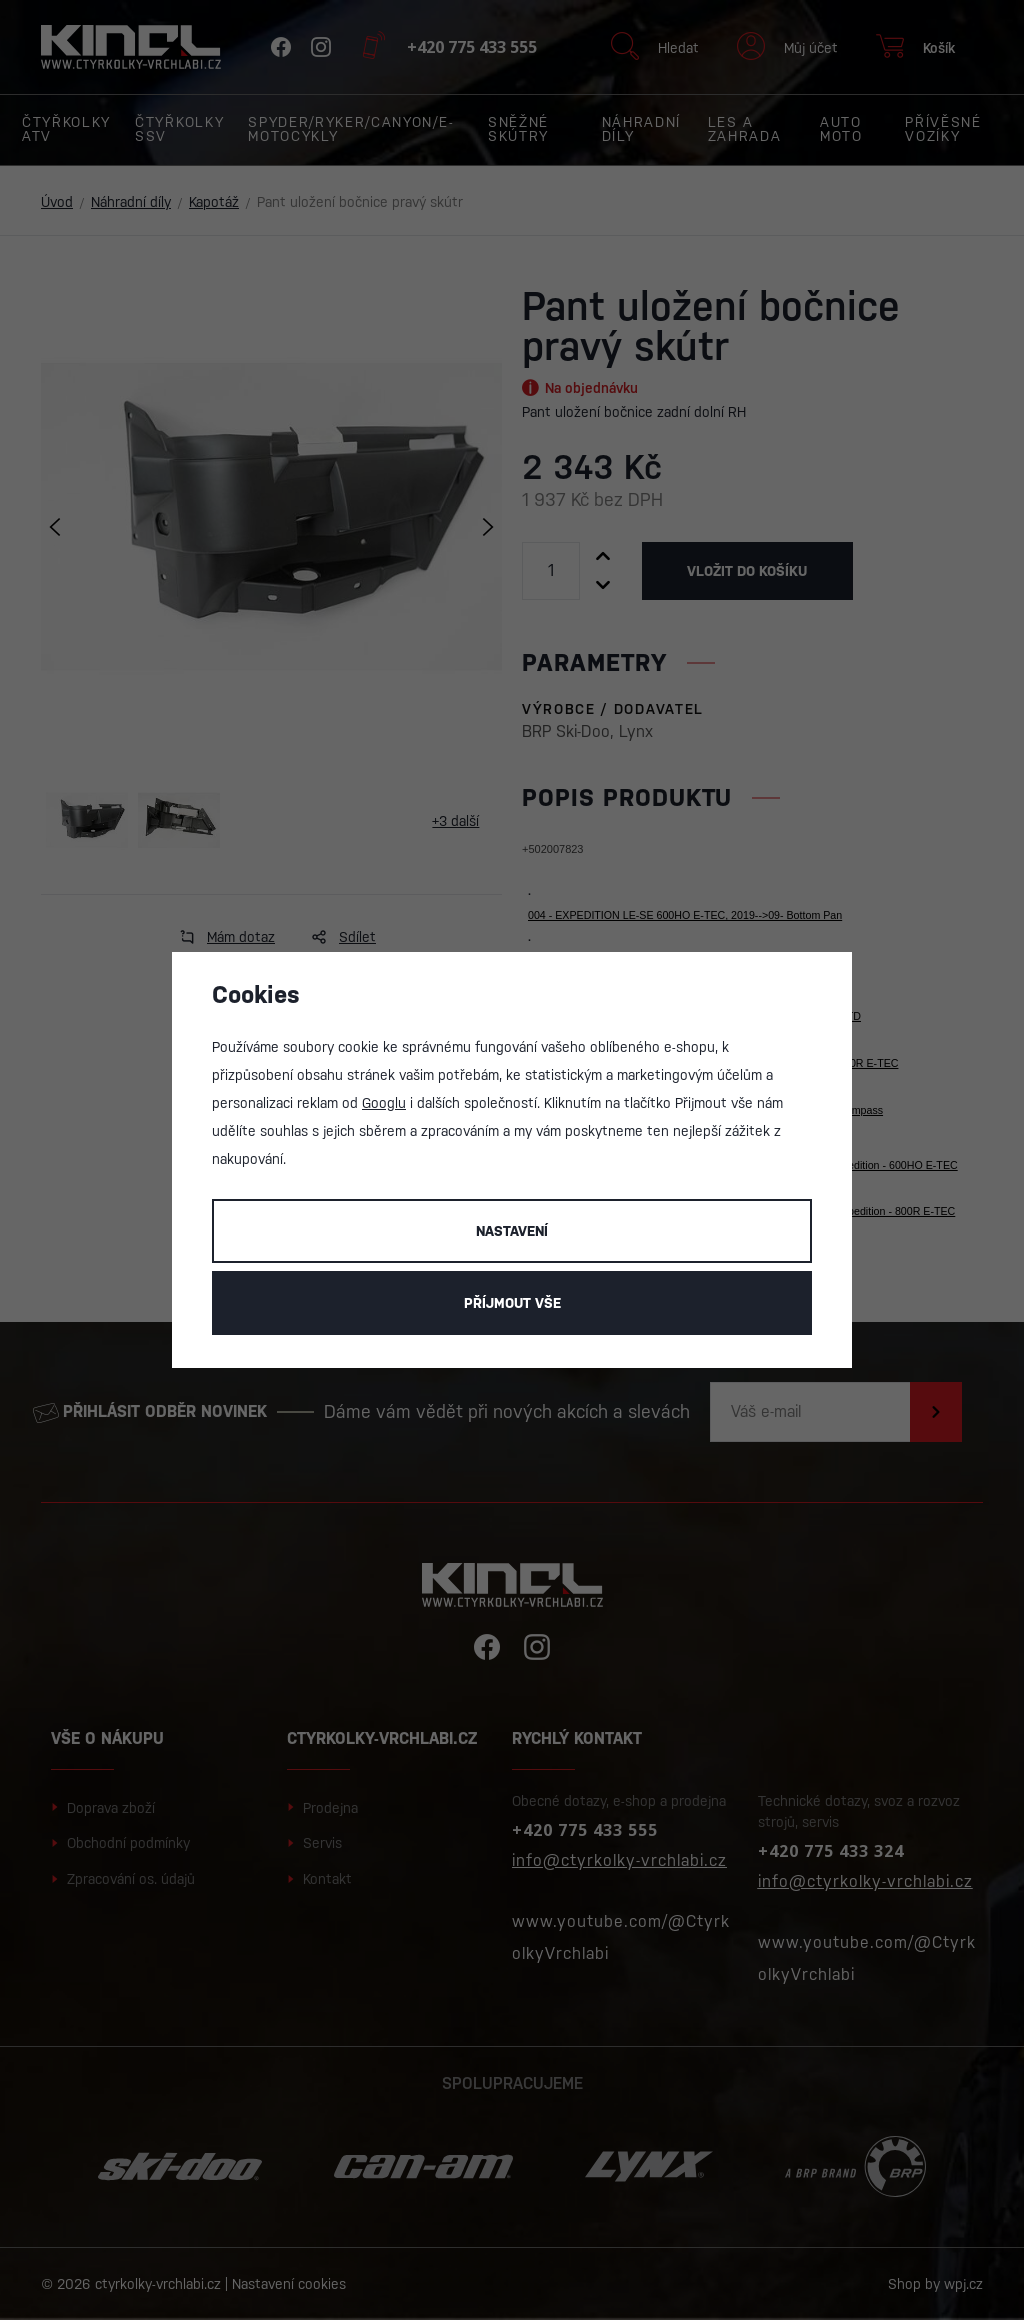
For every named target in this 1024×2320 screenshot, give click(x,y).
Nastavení (512, 1231)
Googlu (384, 1103)
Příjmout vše (512, 1303)
